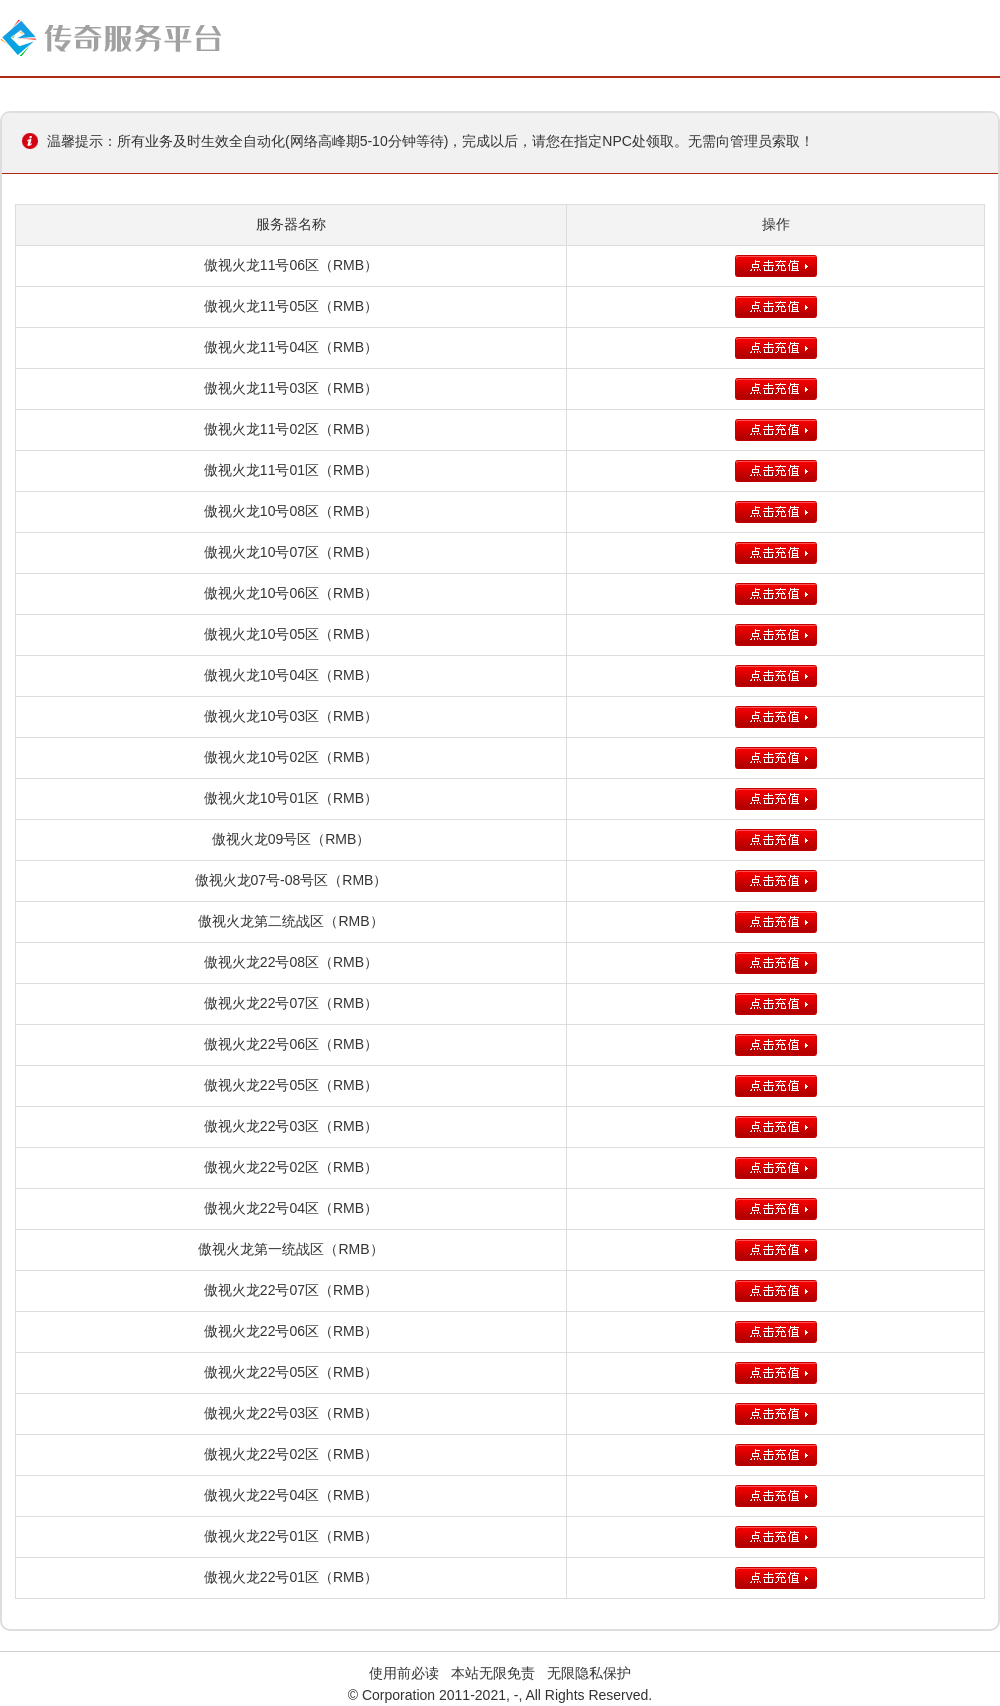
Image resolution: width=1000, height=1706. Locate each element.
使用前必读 (404, 1673)
